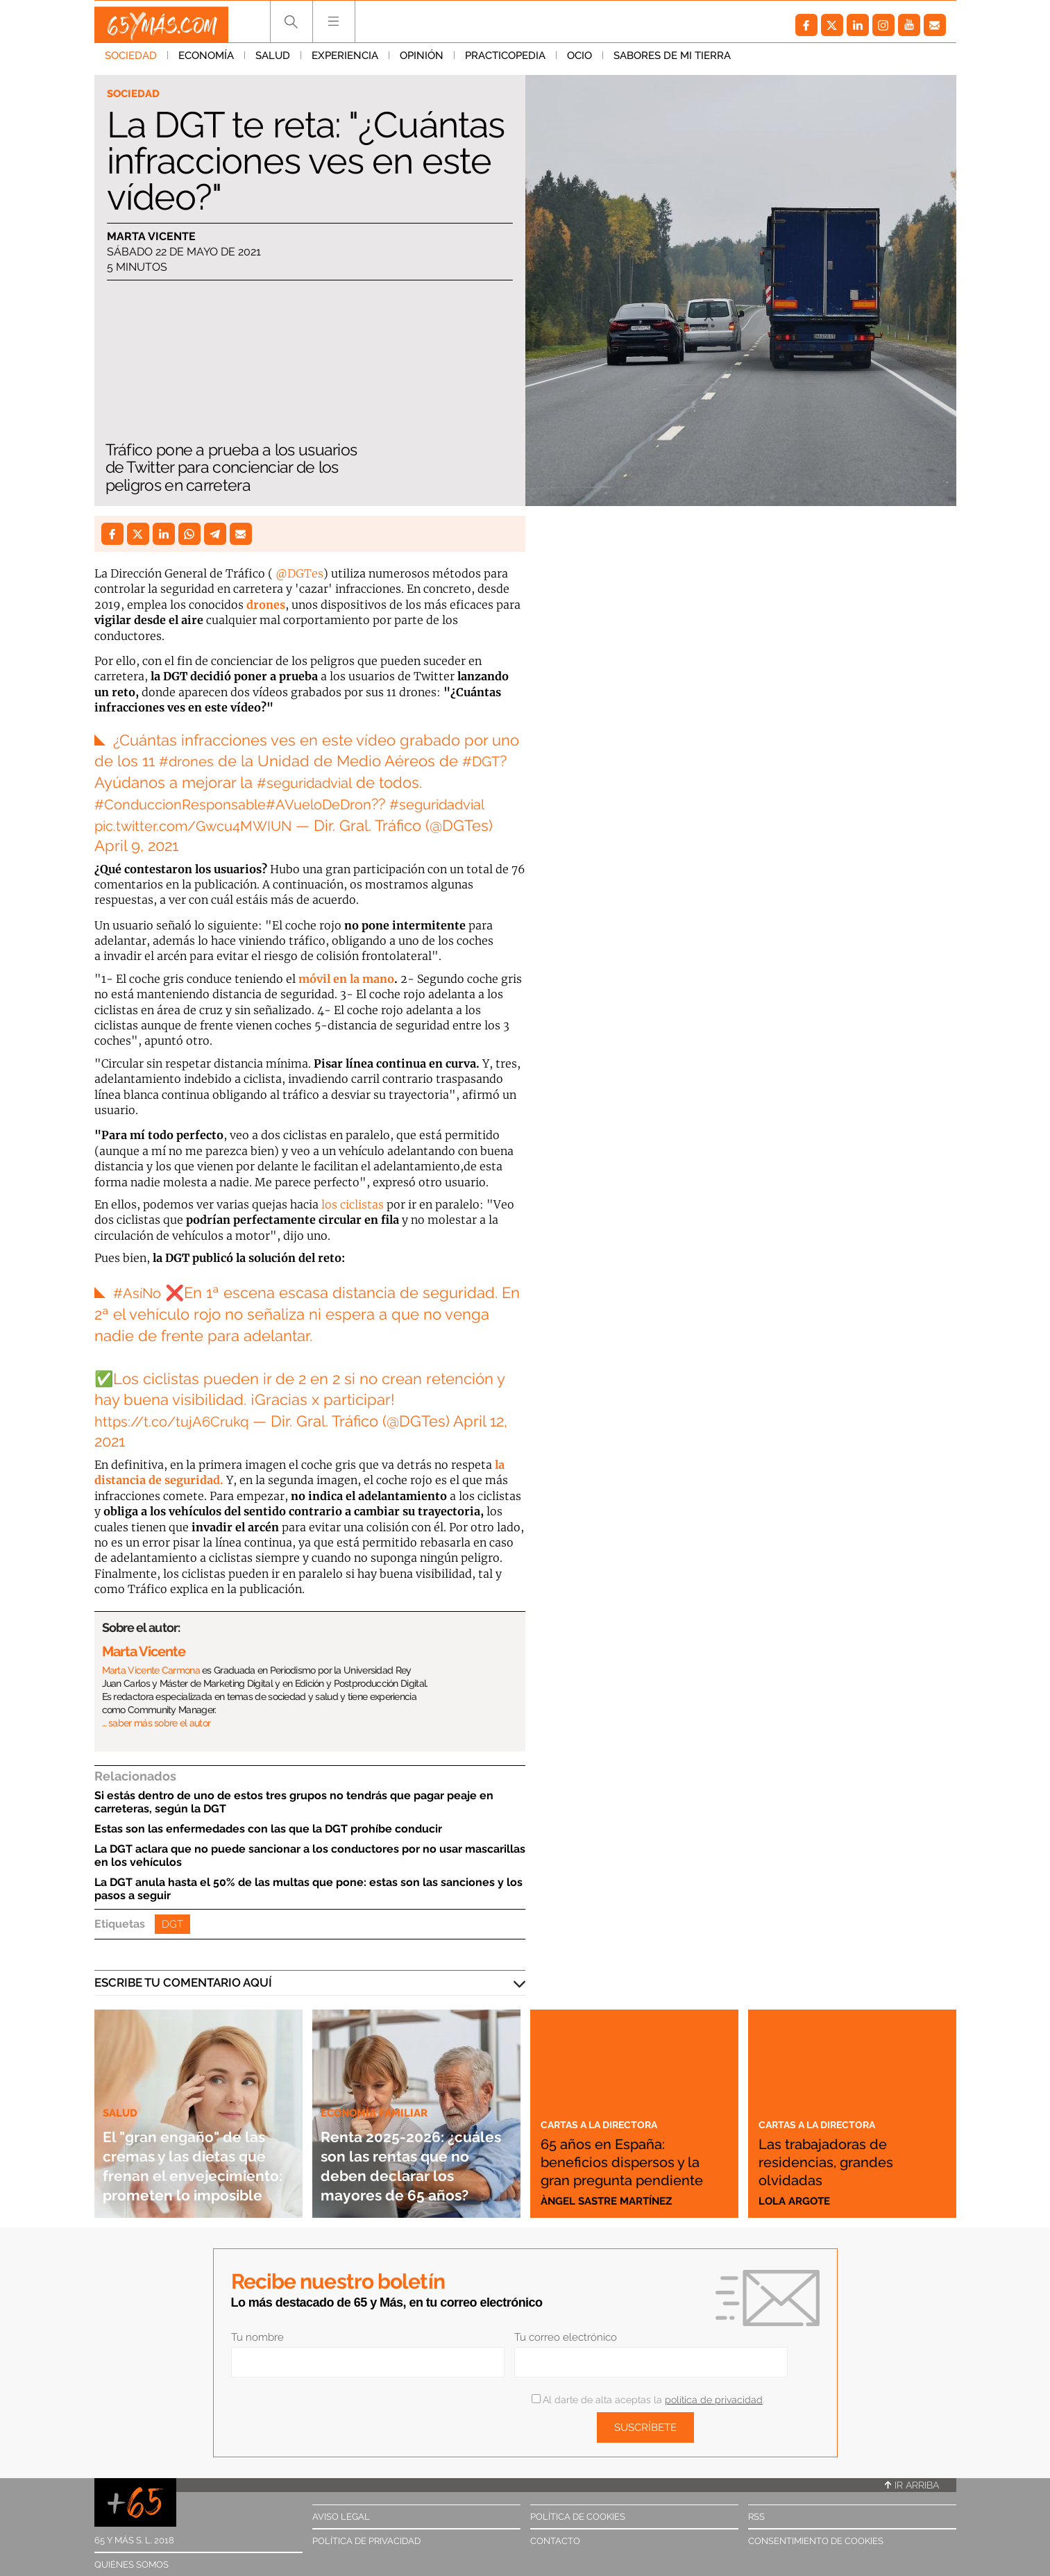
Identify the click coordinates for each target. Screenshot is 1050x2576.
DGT (172, 1924)
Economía (206, 62)
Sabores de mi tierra (672, 62)
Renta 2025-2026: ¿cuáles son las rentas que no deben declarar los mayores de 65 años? (409, 2145)
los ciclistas (352, 1204)
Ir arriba (912, 2485)
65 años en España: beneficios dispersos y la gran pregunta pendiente (633, 2151)
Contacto (555, 2541)
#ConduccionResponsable (188, 804)
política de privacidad (714, 2399)
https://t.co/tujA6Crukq (177, 1421)
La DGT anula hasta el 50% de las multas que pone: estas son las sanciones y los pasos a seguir (308, 1889)
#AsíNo (139, 1292)
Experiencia (345, 62)
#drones (189, 761)
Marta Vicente (151, 237)
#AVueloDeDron (341, 804)
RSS (756, 2516)
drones (265, 605)
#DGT (488, 761)
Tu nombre (257, 2337)
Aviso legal (341, 2516)
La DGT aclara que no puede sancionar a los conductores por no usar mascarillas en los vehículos (309, 1855)
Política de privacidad (366, 2541)
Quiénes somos (131, 2564)
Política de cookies (577, 2516)
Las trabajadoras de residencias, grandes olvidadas (844, 2160)
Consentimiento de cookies (815, 2541)
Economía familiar (380, 2073)
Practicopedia (505, 62)
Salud (272, 62)
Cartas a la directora (611, 2105)
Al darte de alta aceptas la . (648, 2399)
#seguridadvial (310, 782)
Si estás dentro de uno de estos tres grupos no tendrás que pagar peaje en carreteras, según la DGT (293, 1802)
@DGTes (299, 573)
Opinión (421, 62)
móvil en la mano (346, 979)
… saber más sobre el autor (156, 1722)
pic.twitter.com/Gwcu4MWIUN (202, 825)
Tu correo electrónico (565, 2337)
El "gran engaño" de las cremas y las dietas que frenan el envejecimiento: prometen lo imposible (196, 2145)
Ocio (579, 62)
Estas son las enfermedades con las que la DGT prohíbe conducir (268, 1828)
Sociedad (131, 62)
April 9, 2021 (136, 845)
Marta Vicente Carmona (151, 1670)
